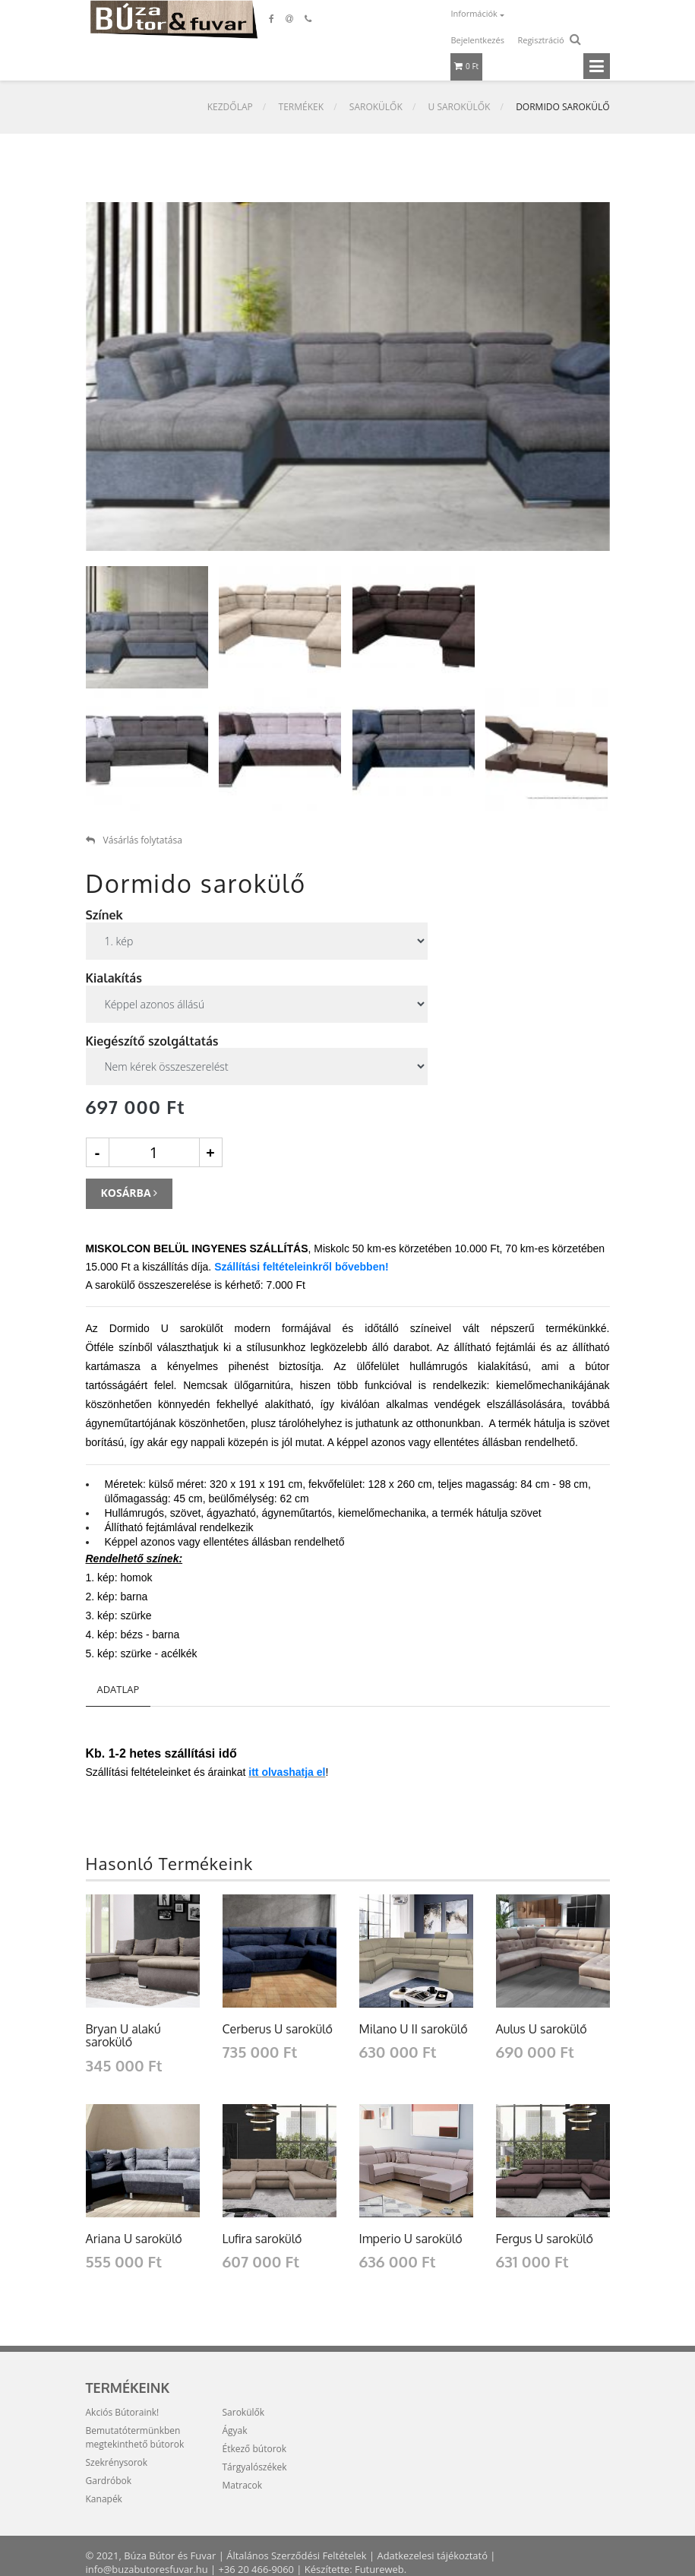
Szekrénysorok (117, 2462)
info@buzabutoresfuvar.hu (147, 2569)
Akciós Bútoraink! (123, 2412)
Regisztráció (540, 40)
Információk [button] (475, 13)
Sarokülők (376, 106)
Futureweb (381, 2569)
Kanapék (104, 2498)
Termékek (301, 106)
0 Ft (466, 66)
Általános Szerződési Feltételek (297, 2555)
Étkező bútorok (255, 2448)
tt (256, 1772)
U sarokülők (459, 106)
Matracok (243, 2485)
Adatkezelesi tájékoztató (434, 2555)
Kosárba (129, 1192)
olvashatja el (293, 1772)
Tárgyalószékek (255, 2466)
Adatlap (118, 1689)
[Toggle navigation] (596, 66)
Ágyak (235, 2430)
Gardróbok (109, 2480)
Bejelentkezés (477, 40)
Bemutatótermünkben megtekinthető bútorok (135, 2437)
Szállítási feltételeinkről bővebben (299, 1267)
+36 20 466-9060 (257, 2569)
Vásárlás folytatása (134, 840)
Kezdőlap (230, 106)
